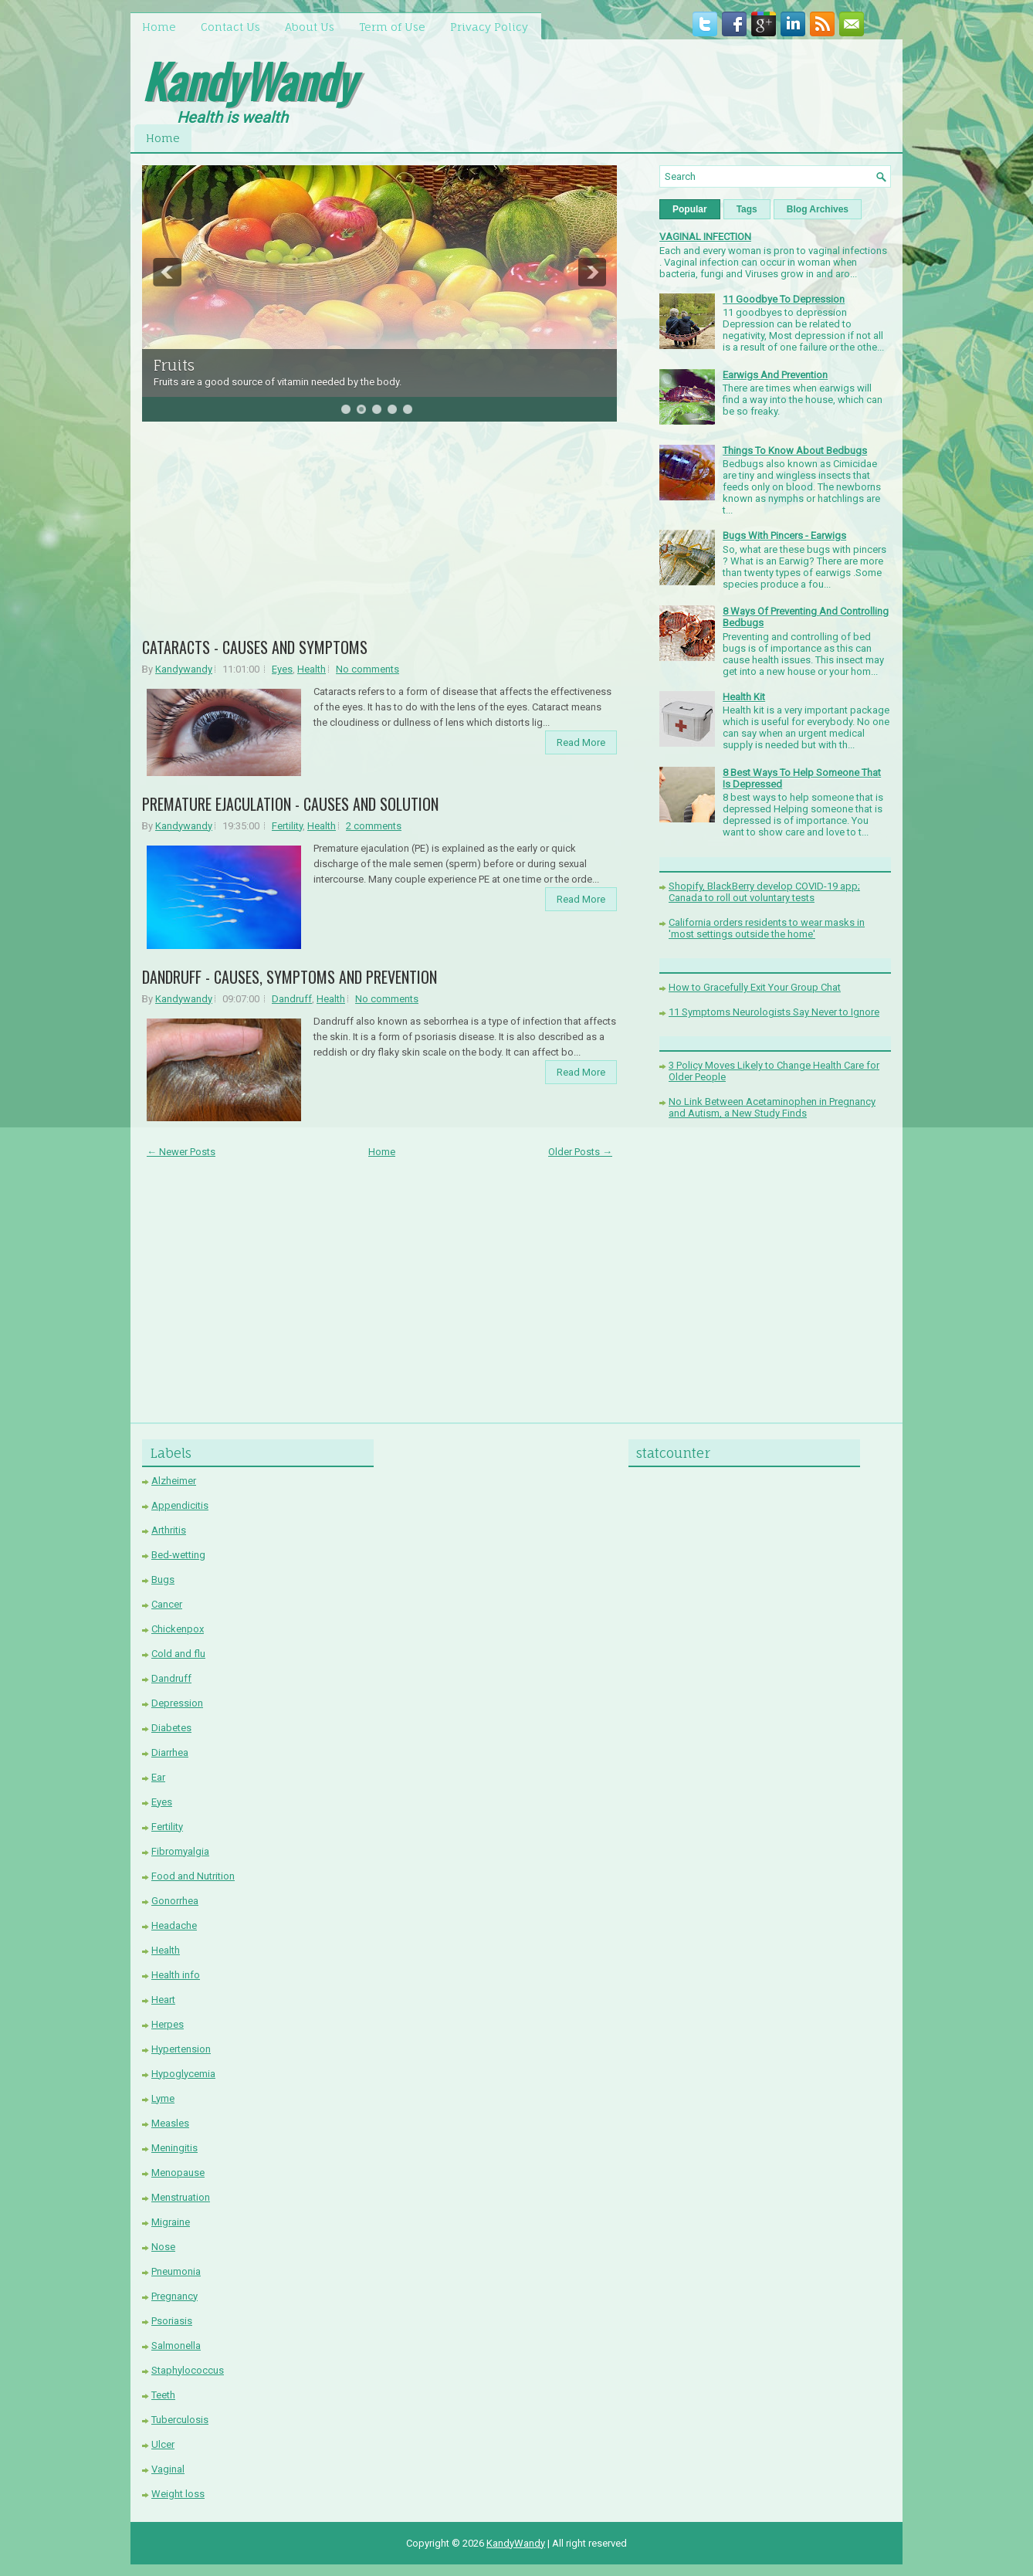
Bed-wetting (178, 1555)
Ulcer (162, 2444)
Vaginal (168, 2469)
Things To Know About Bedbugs (795, 450)
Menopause (178, 2172)
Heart (163, 1999)
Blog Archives (817, 209)
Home (159, 26)
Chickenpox (177, 1629)
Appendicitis (179, 1505)
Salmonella (176, 2345)
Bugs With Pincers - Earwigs (784, 535)
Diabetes (171, 1728)
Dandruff (292, 999)
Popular (689, 209)
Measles (170, 2123)
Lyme (162, 2098)
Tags (747, 209)
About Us (309, 26)
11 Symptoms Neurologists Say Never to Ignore (774, 1012)
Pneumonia (176, 2271)
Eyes (282, 669)
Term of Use (392, 26)
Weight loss (178, 2494)
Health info (175, 1975)
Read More (581, 742)
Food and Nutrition (193, 1876)
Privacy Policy (489, 26)
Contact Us (230, 26)
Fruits (174, 365)
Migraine (170, 2222)
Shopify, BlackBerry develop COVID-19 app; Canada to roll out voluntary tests (764, 891)
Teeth (163, 2395)
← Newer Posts (181, 1152)
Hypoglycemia (183, 2073)
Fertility (287, 826)
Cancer (166, 1604)
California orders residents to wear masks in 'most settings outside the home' (767, 928)
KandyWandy (248, 80)
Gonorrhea (174, 1901)
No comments (367, 669)
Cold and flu (178, 1653)
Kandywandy (183, 669)
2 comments (373, 826)
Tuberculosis (179, 2419)
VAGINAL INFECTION (705, 236)
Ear (158, 1777)
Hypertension (181, 2049)
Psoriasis (171, 2321)
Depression (177, 1703)
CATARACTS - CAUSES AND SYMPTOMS (254, 647)
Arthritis (168, 1530)
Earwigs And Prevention (775, 375)
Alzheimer (173, 1480)
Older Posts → (580, 1152)
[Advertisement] (380, 535)
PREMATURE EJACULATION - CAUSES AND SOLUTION (290, 804)
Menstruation (180, 2197)
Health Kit (744, 697)
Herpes (167, 2024)
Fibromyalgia (180, 1851)
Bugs (162, 1579)
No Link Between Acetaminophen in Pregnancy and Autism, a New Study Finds (772, 1107)
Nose (163, 2246)
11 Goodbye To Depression (784, 299)
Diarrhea (169, 1752)
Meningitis (174, 2148)
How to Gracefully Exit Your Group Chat (755, 987)
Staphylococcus (187, 2370)
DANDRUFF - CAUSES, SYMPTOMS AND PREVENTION (289, 977)
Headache (174, 1925)
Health (311, 669)
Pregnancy (174, 2296)
